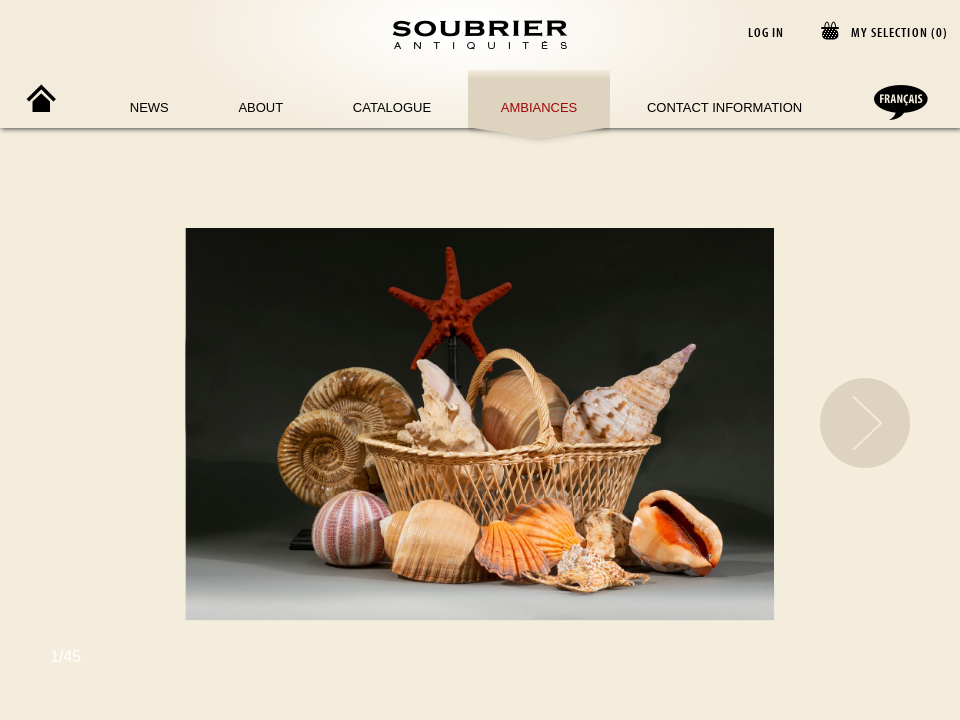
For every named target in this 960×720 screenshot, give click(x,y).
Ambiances (539, 107)
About (260, 107)
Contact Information (724, 107)
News (149, 107)
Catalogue (392, 107)
